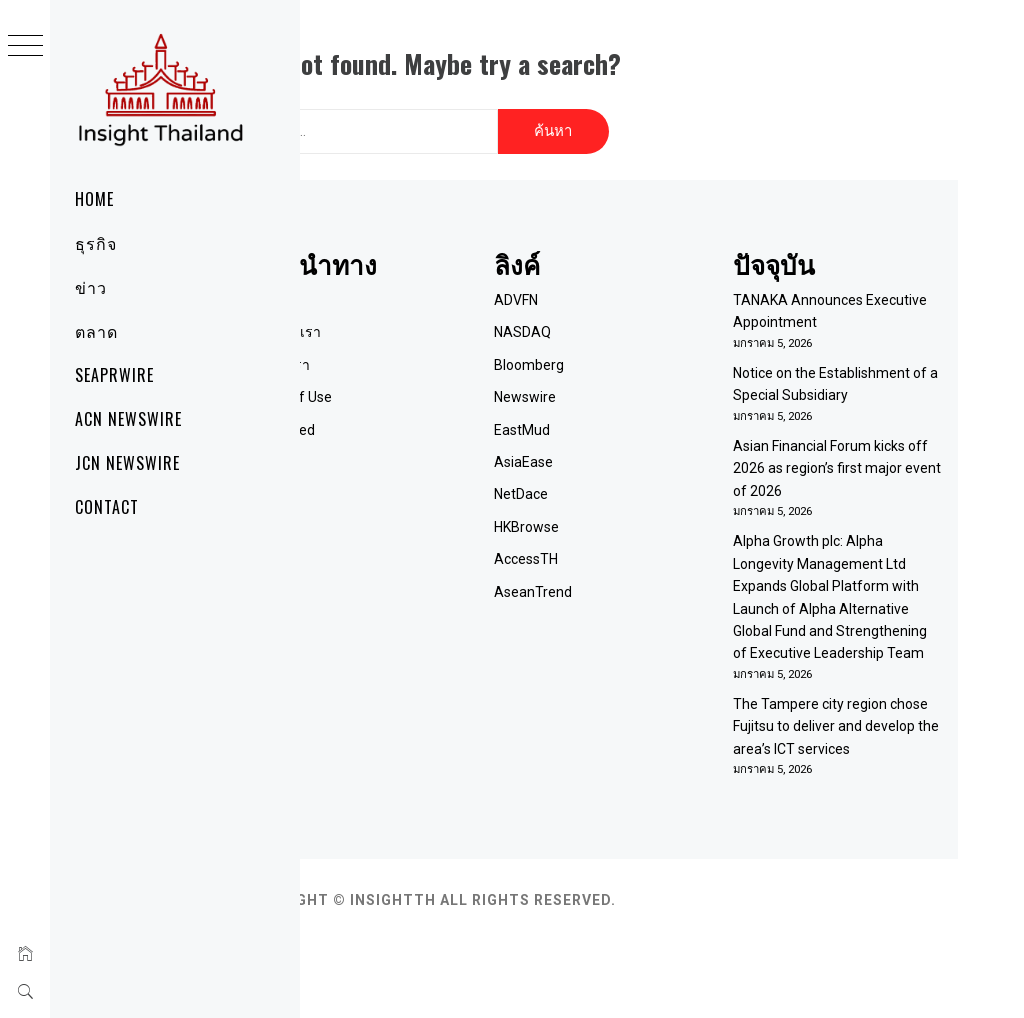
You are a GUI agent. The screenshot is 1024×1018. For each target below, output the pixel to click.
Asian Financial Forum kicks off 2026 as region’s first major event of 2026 (855, 478)
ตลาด (96, 331)
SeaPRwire (114, 375)
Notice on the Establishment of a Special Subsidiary (835, 382)
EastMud (606, 417)
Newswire (609, 385)
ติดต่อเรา (409, 352)
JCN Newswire (127, 463)
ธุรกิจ (96, 243)
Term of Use (420, 385)
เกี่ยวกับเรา (414, 320)
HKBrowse (610, 514)
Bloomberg (613, 352)
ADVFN (600, 287)
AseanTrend (617, 579)
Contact (107, 507)
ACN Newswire (128, 419)
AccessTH (610, 546)
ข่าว (91, 287)
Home (94, 199)
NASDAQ (606, 320)
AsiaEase (607, 449)
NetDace (605, 482)
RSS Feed (411, 417)
